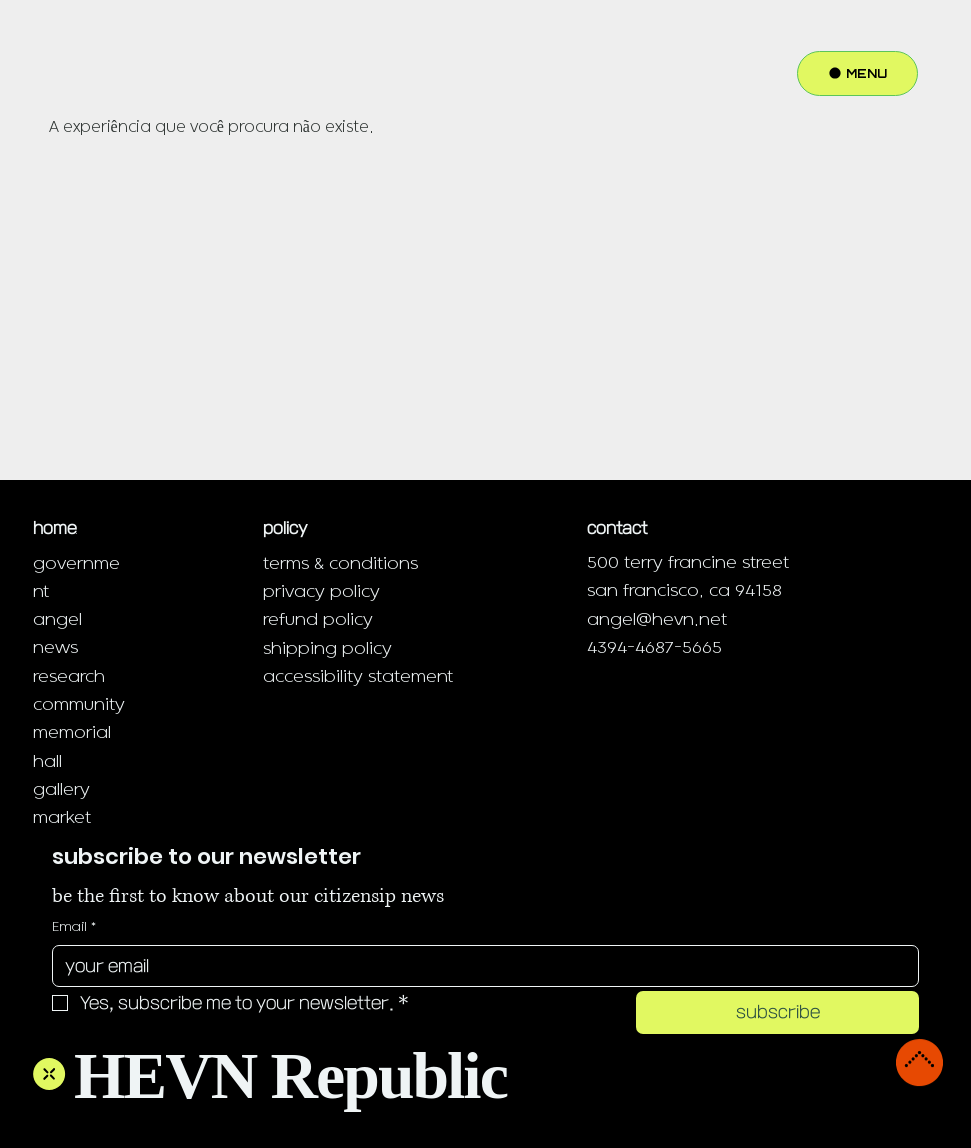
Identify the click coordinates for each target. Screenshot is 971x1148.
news (55, 647)
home (55, 528)
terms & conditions (340, 563)
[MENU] (857, 73)
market (62, 817)
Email (74, 927)
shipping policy (327, 648)
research (69, 676)
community (79, 704)
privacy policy (321, 591)
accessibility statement (358, 676)
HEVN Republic (290, 1075)
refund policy (318, 619)
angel (57, 619)
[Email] (479, 966)
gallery (61, 789)
